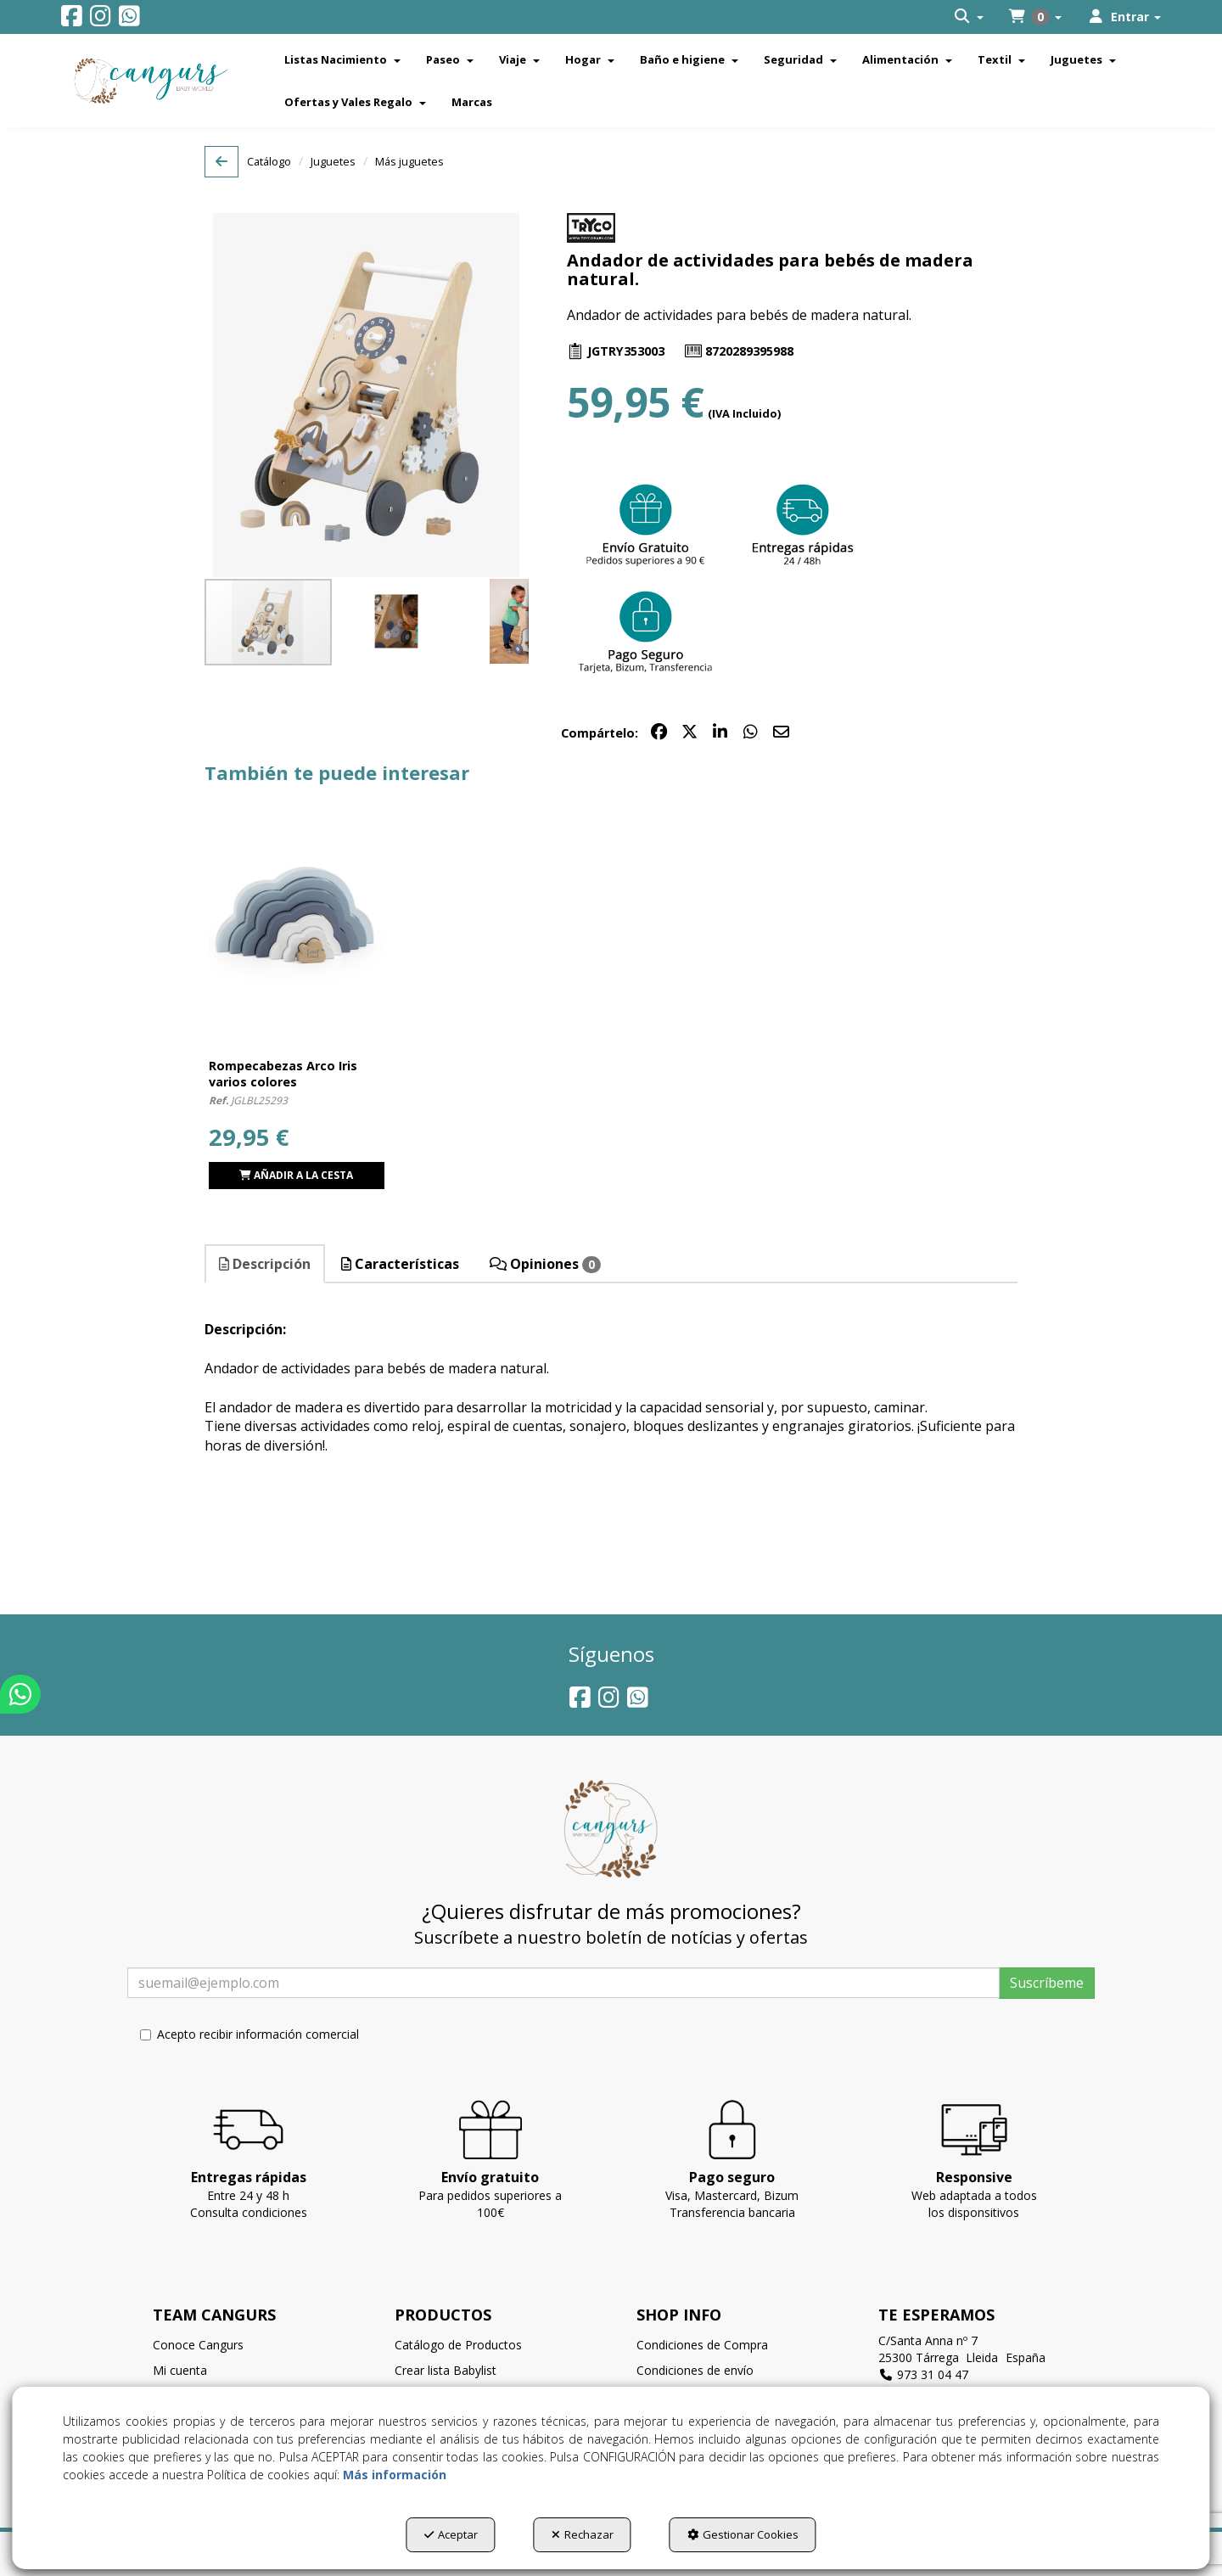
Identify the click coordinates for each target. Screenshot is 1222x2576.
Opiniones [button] (545, 1263)
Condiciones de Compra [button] (702, 2345)
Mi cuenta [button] (180, 2370)
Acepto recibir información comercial (249, 2034)
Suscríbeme (1047, 1982)
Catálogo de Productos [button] (458, 2345)
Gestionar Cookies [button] (743, 2534)
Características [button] (400, 1263)
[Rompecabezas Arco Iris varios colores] (296, 918)
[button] (71, 20)
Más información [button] (394, 2475)
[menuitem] (969, 17)
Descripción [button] (265, 1263)
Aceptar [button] (451, 2534)
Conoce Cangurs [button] (198, 2345)
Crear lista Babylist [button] (445, 2370)
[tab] (266, 1264)
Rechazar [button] (583, 2534)
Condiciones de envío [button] (695, 2370)
